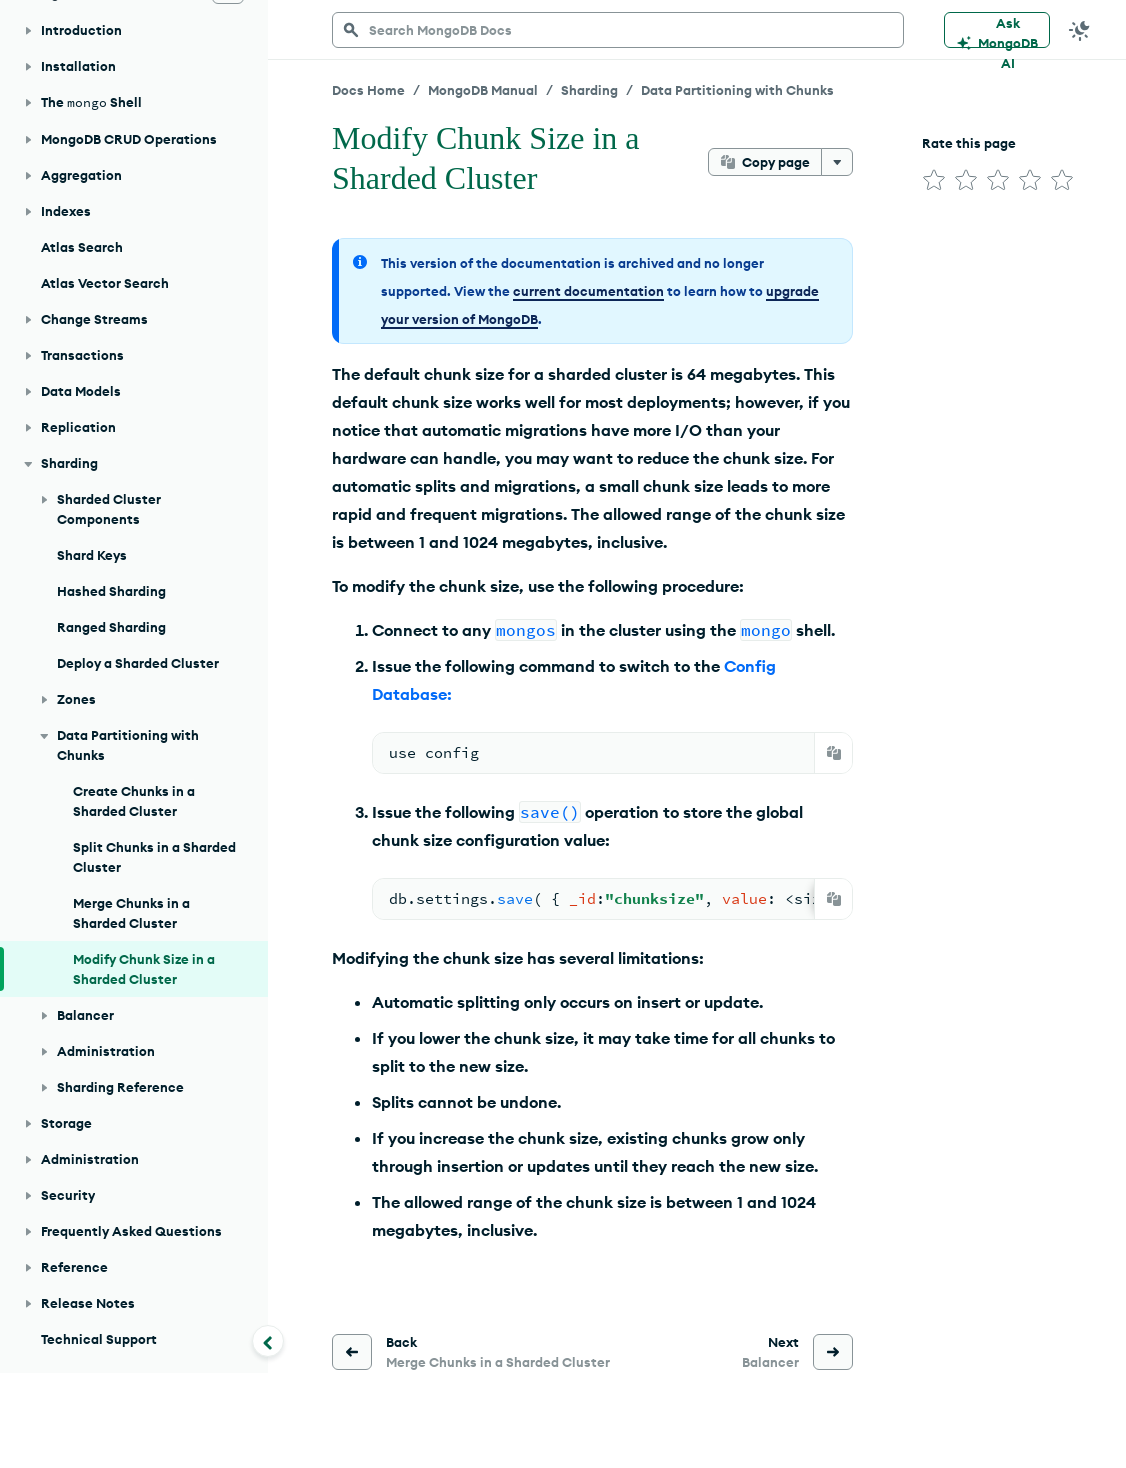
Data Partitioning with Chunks (737, 90)
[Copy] (834, 753)
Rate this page (969, 143)
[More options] (837, 162)
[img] (934, 180)
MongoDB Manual (483, 90)
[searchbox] (618, 30)
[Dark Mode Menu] (1080, 30)
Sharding (589, 90)
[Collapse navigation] (268, 1341)
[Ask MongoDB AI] (997, 30)
